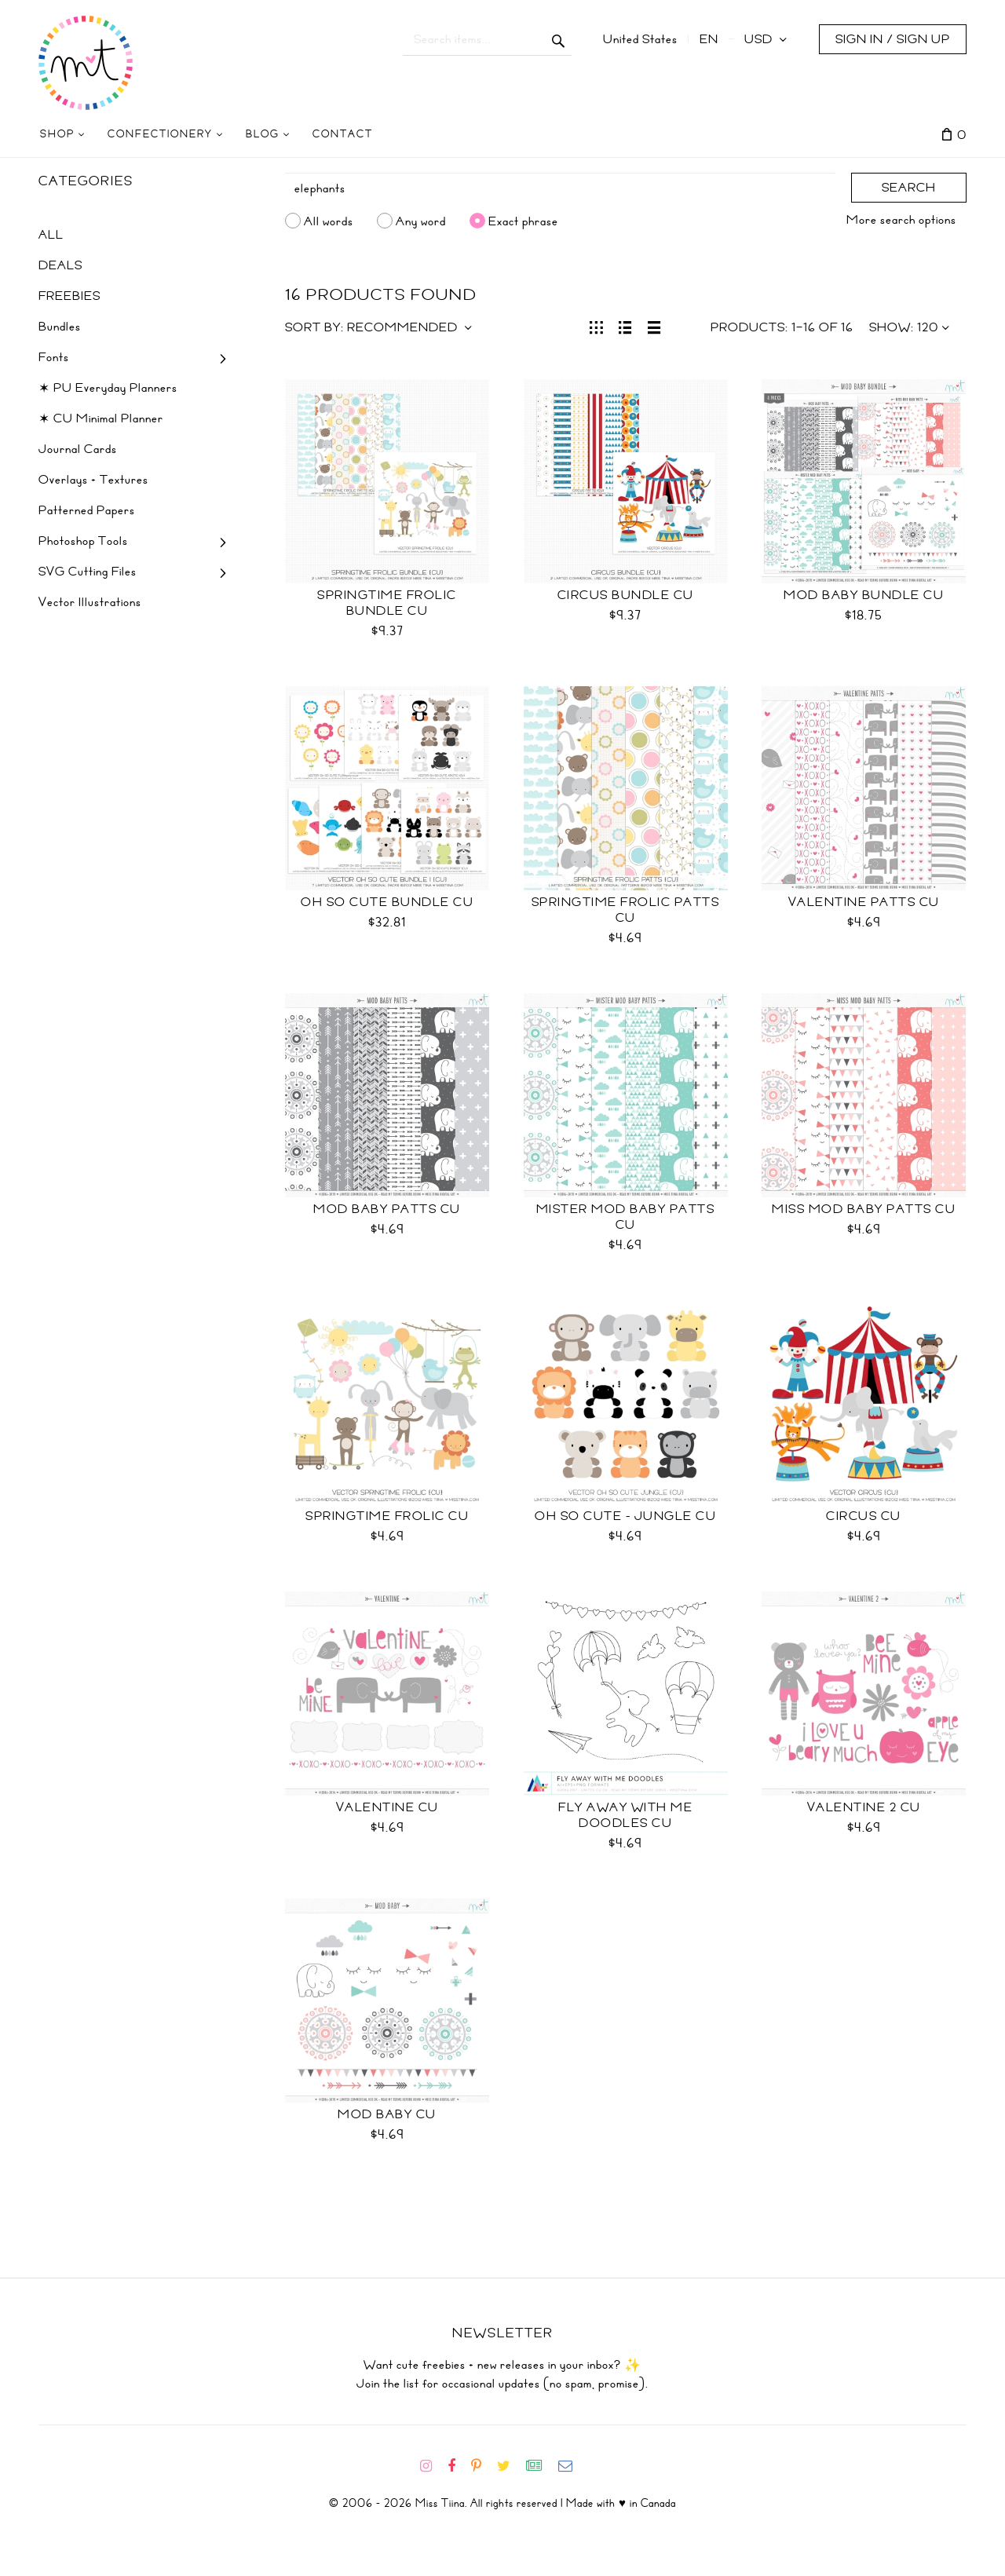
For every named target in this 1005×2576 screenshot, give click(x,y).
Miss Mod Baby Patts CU (864, 1209)
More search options (901, 219)
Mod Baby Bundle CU (864, 595)
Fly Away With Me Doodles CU (625, 1815)
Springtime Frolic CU (387, 1516)
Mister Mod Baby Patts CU (625, 1217)
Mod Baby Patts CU (387, 1209)
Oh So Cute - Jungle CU (625, 1516)
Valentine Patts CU (864, 902)
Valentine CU (387, 1807)
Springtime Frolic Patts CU (626, 910)
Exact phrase (523, 220)
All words (328, 220)
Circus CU (863, 1516)
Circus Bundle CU (625, 595)
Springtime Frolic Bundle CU (387, 603)
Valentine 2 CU (864, 1807)
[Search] (560, 188)
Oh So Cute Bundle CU (387, 902)
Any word (421, 220)
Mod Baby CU (387, 2114)
